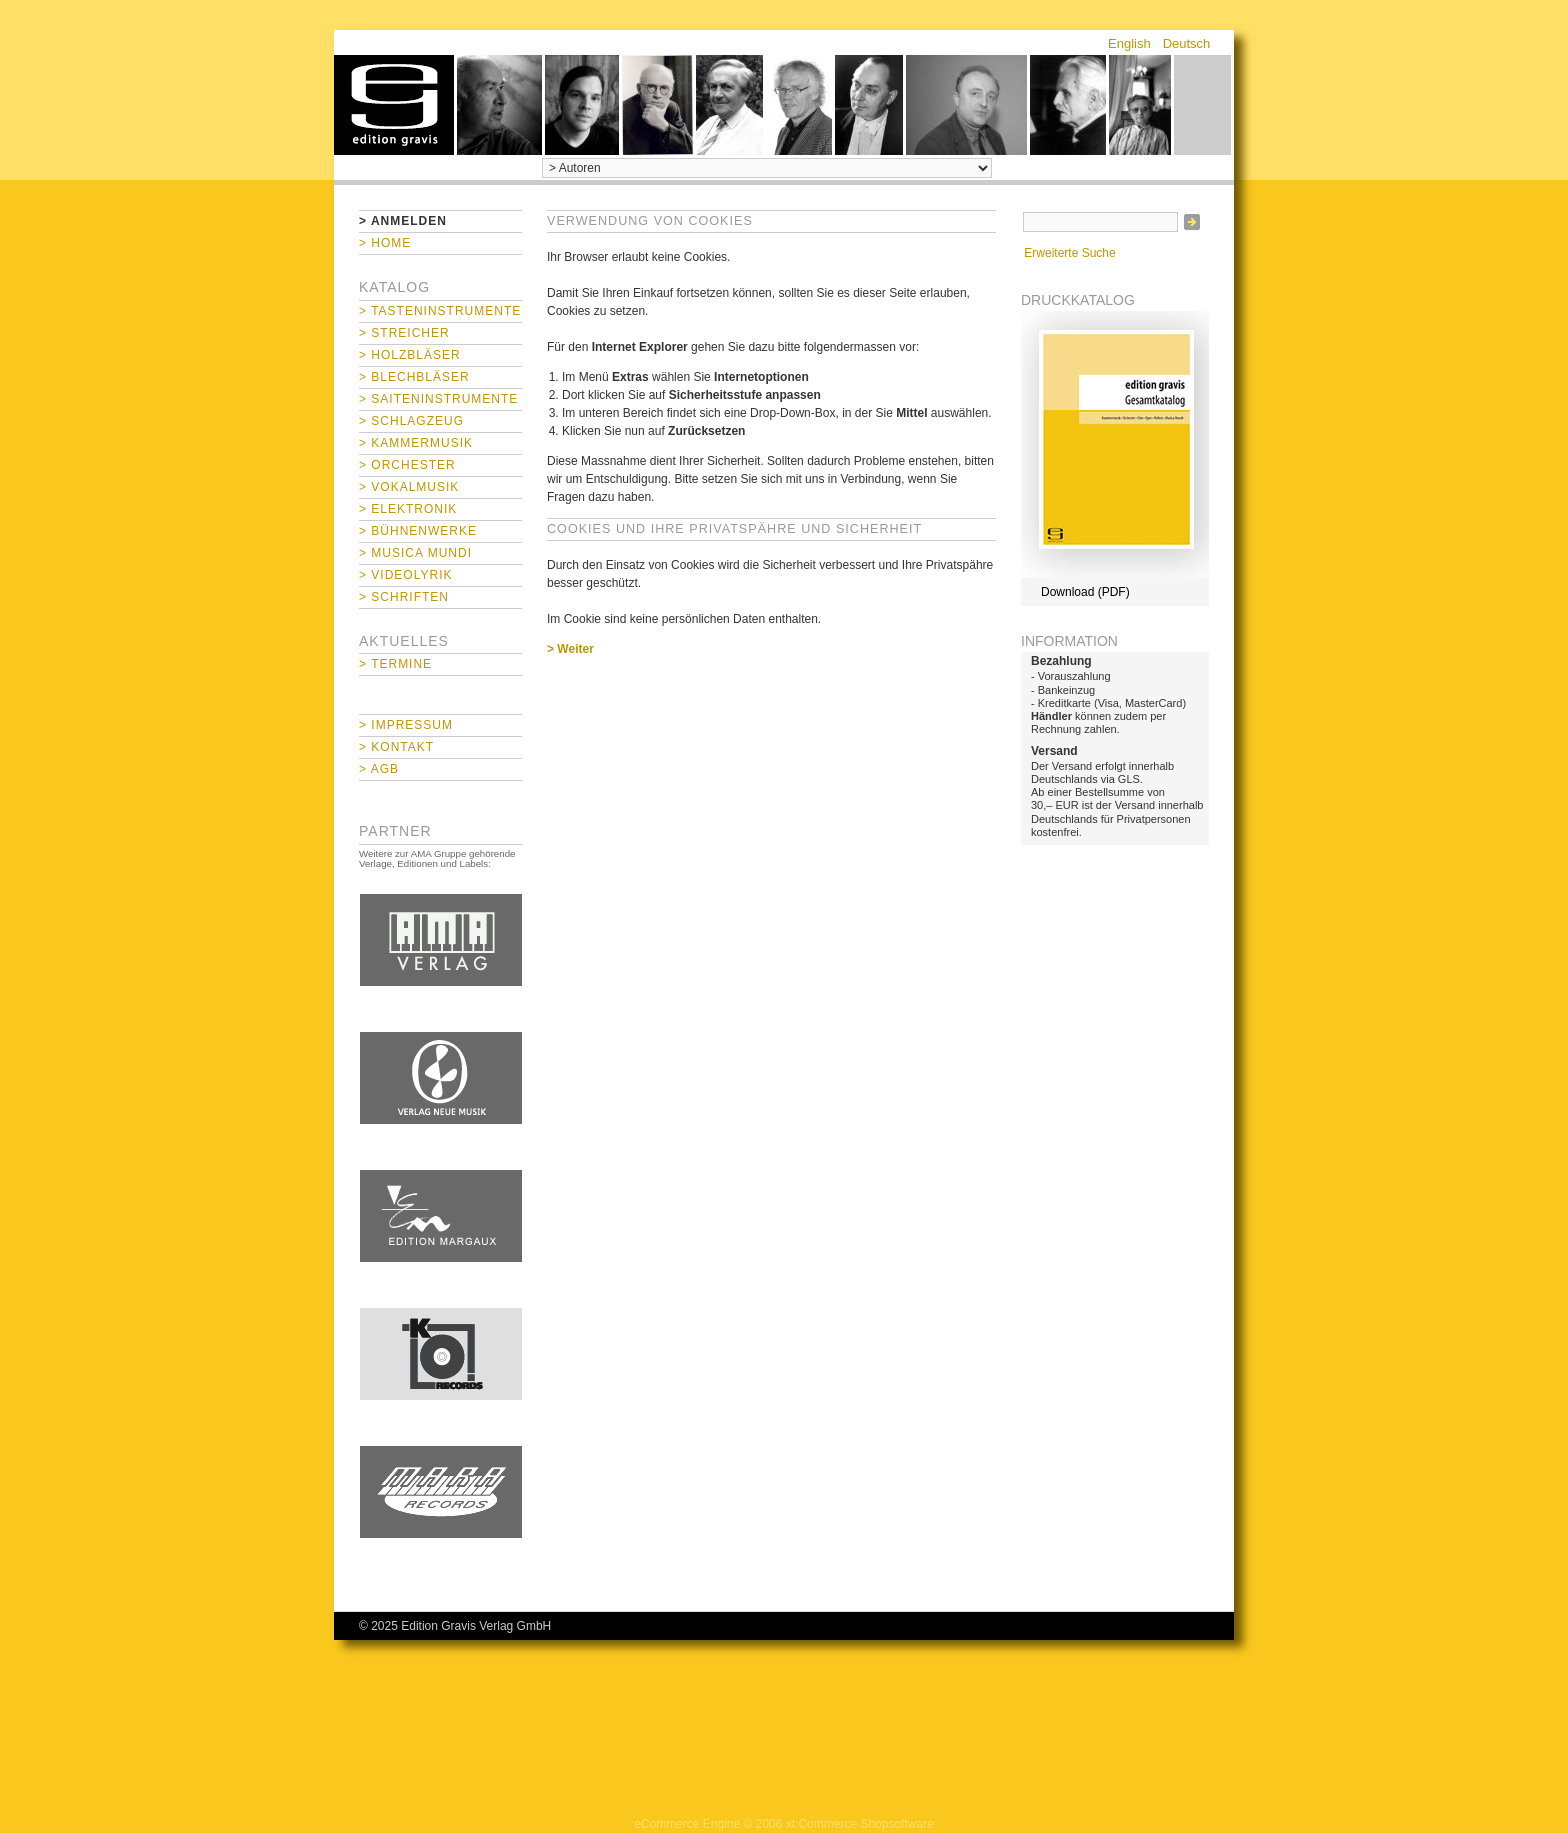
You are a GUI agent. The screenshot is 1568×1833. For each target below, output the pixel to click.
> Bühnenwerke (418, 531)
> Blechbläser (414, 377)
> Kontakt (396, 747)
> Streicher (404, 333)
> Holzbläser (410, 355)
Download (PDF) (1085, 592)
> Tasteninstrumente (440, 311)
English (1129, 43)
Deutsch (1187, 43)
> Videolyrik (405, 575)
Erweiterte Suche (1069, 253)
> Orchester (407, 465)
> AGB (379, 769)
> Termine (395, 664)
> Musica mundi (415, 553)
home (394, 105)
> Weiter (570, 649)
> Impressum (406, 725)
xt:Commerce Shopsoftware (860, 1824)
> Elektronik (408, 509)
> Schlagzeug (411, 421)
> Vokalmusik (409, 487)
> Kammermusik (416, 443)
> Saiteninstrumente (438, 399)
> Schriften (404, 597)
